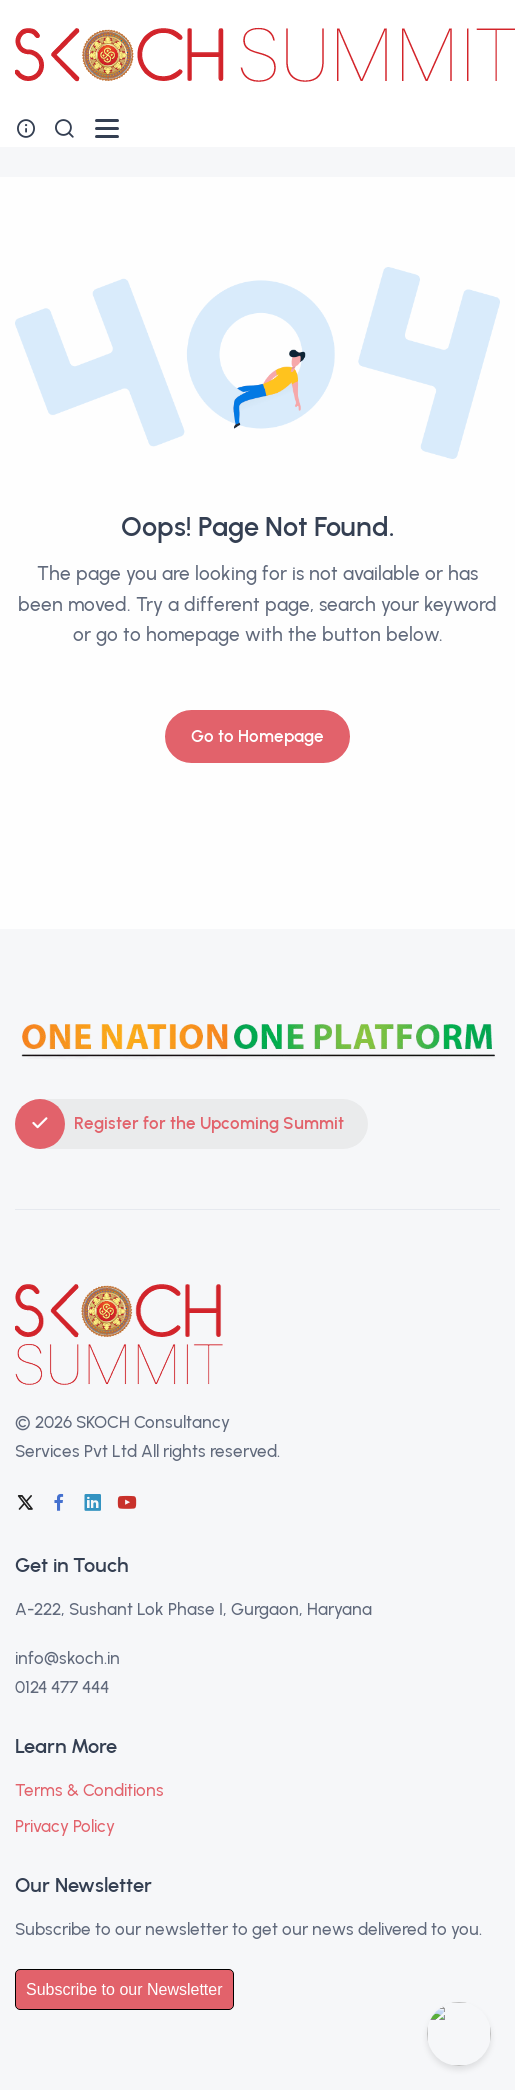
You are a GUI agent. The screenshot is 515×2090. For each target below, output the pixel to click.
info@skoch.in (67, 1658)
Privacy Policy (65, 1826)
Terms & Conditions (89, 1790)
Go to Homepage (257, 736)
